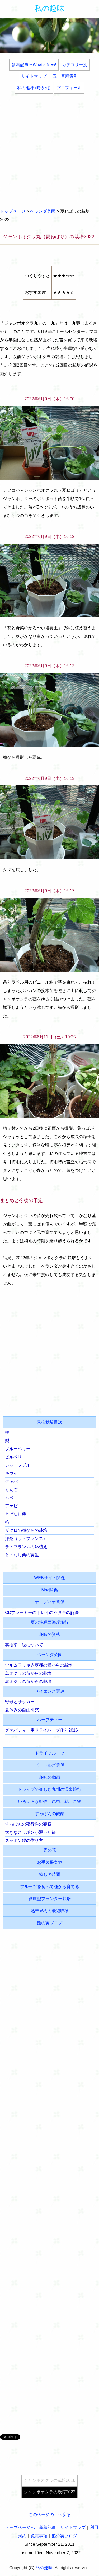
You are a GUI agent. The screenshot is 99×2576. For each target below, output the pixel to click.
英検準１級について (24, 1645)
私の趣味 (49, 8)
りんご (11, 1489)
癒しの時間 (49, 1874)
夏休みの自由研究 (22, 1710)
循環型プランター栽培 (50, 1898)
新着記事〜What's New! (34, 64)
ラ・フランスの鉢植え (26, 1546)
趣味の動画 (49, 1777)
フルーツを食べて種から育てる (49, 1886)
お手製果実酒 (49, 1862)
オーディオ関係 (49, 1602)
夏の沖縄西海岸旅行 (50, 1622)
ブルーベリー (17, 1449)
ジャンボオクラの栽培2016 (50, 2480)
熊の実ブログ (49, 1923)
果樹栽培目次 (49, 1422)
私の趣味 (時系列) (34, 88)
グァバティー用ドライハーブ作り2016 (41, 1730)
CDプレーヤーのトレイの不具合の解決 (42, 1612)
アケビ (11, 1506)
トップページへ (20, 2527)
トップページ (12, 211)
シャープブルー (20, 1465)
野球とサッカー (20, 1702)
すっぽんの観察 (49, 1813)
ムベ (9, 1498)
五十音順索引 (65, 76)
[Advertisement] (49, 151)
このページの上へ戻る (50, 2514)
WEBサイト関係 (49, 1578)
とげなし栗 (15, 1514)
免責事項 (39, 2536)
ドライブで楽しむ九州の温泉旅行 (49, 1789)
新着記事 (47, 2527)
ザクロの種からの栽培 (26, 1530)
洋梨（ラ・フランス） (26, 1538)
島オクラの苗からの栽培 (28, 1673)
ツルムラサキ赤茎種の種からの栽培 (39, 1665)
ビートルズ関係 (49, 1765)
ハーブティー (49, 1719)
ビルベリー (15, 1457)
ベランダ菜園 (42, 211)
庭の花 (49, 1850)
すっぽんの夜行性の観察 (28, 1824)
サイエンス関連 (49, 1691)
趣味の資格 (49, 1634)
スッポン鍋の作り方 (24, 1840)
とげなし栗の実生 (22, 1555)
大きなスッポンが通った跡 (30, 1832)
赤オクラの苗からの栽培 (28, 1681)
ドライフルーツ (49, 1753)
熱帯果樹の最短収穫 (50, 1911)
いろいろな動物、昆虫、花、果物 (49, 1801)
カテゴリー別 (74, 64)
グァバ (11, 1481)
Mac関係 (49, 1590)
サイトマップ (33, 76)
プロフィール (69, 88)
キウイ (11, 1473)
